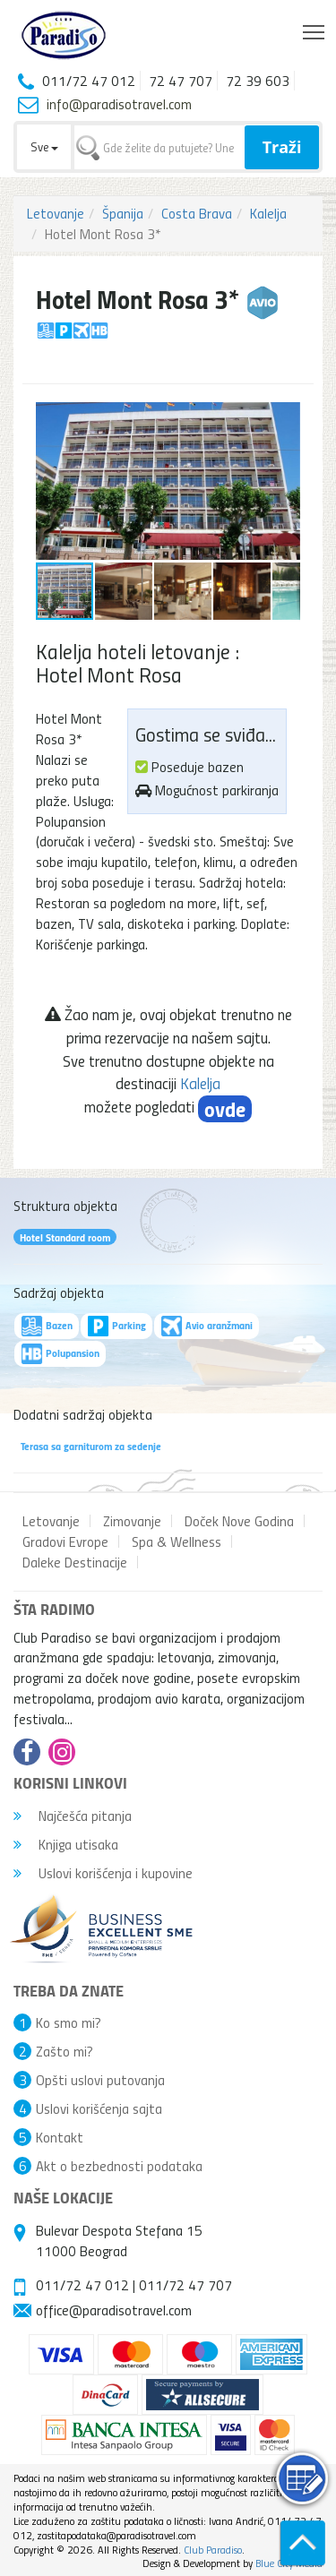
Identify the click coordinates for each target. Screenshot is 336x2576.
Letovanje (55, 213)
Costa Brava (196, 213)
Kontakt (59, 2137)
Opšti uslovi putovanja (100, 2080)
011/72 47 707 (185, 2285)
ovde (225, 1108)
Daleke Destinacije (74, 1562)
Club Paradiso (213, 2549)
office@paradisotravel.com (114, 2310)
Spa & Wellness (176, 1541)
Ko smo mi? (68, 2022)
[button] (284, 418)
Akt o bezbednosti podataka (119, 2166)
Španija (122, 213)
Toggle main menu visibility (315, 28)
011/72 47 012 (82, 2285)
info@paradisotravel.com (119, 104)
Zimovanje (132, 1521)
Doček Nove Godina (239, 1521)
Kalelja (268, 213)
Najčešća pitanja (72, 1815)
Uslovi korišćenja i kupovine (103, 1873)
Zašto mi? (64, 2051)
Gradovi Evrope (65, 1541)
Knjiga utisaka (65, 1844)
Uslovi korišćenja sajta (99, 2108)
